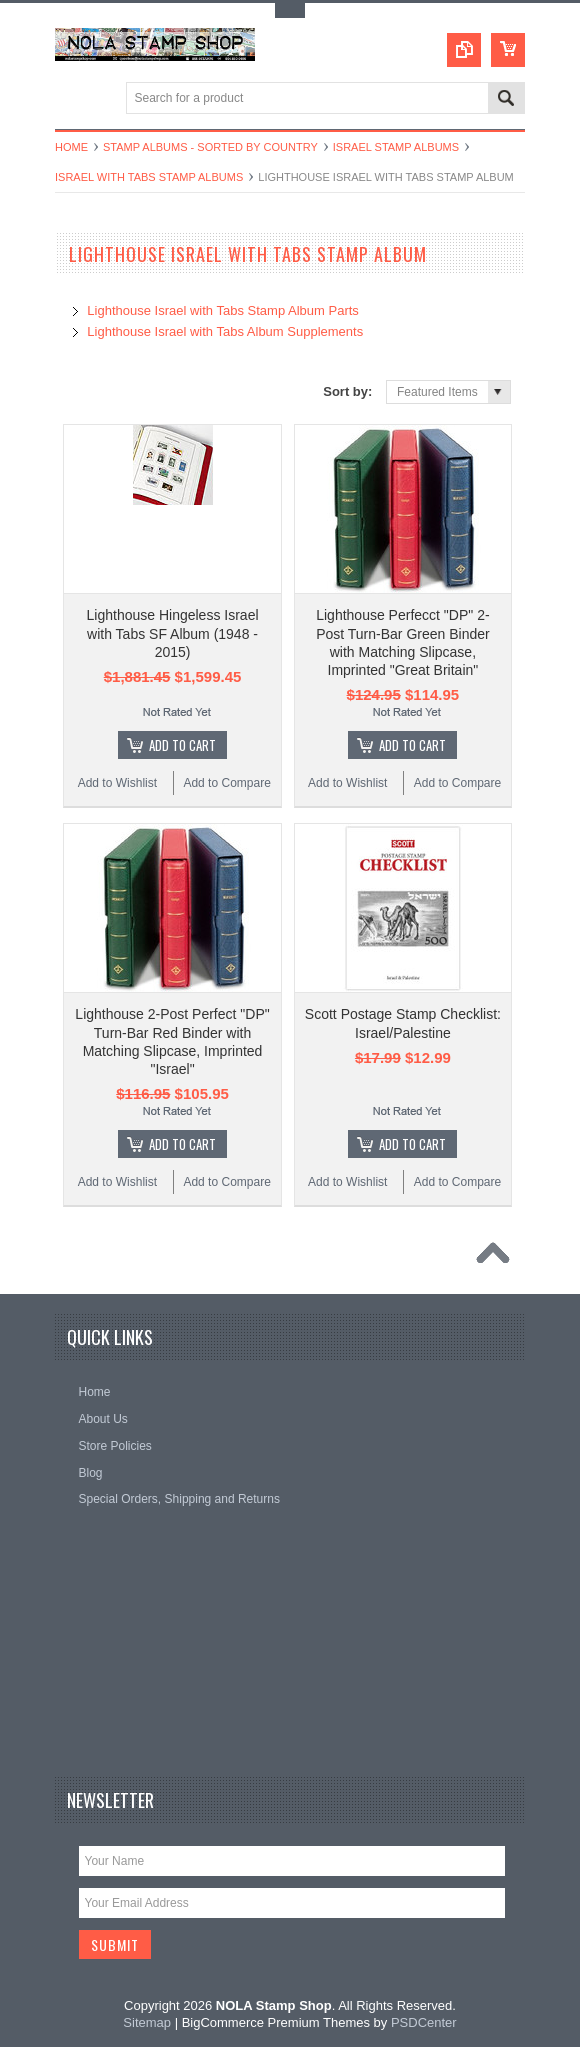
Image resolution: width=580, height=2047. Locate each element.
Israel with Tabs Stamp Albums (149, 177)
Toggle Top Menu (290, 10)
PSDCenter (424, 2022)
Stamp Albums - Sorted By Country (210, 147)
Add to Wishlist (117, 783)
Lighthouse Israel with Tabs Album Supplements (225, 331)
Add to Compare (226, 783)
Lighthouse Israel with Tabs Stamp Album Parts (222, 310)
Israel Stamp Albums (396, 147)
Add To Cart (182, 745)
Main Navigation (72, 99)
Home (71, 147)
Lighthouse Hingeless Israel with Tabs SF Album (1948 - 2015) (173, 633)
